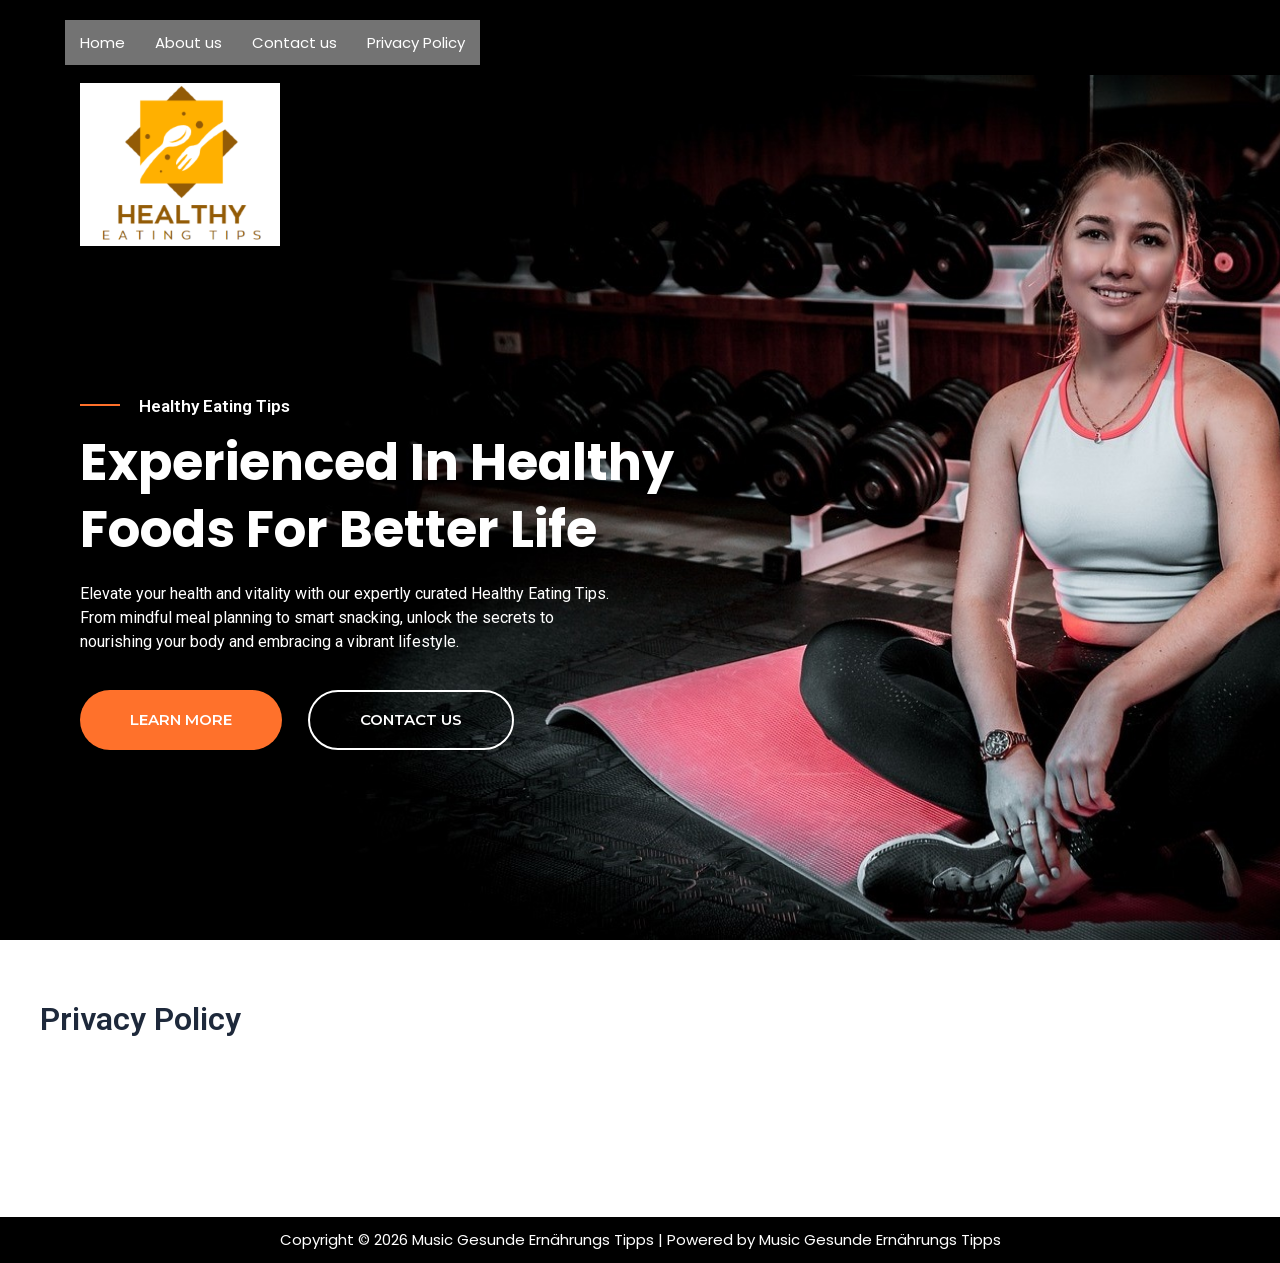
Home (102, 42)
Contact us (294, 42)
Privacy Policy (416, 42)
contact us (411, 813)
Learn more (181, 813)
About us (188, 42)
